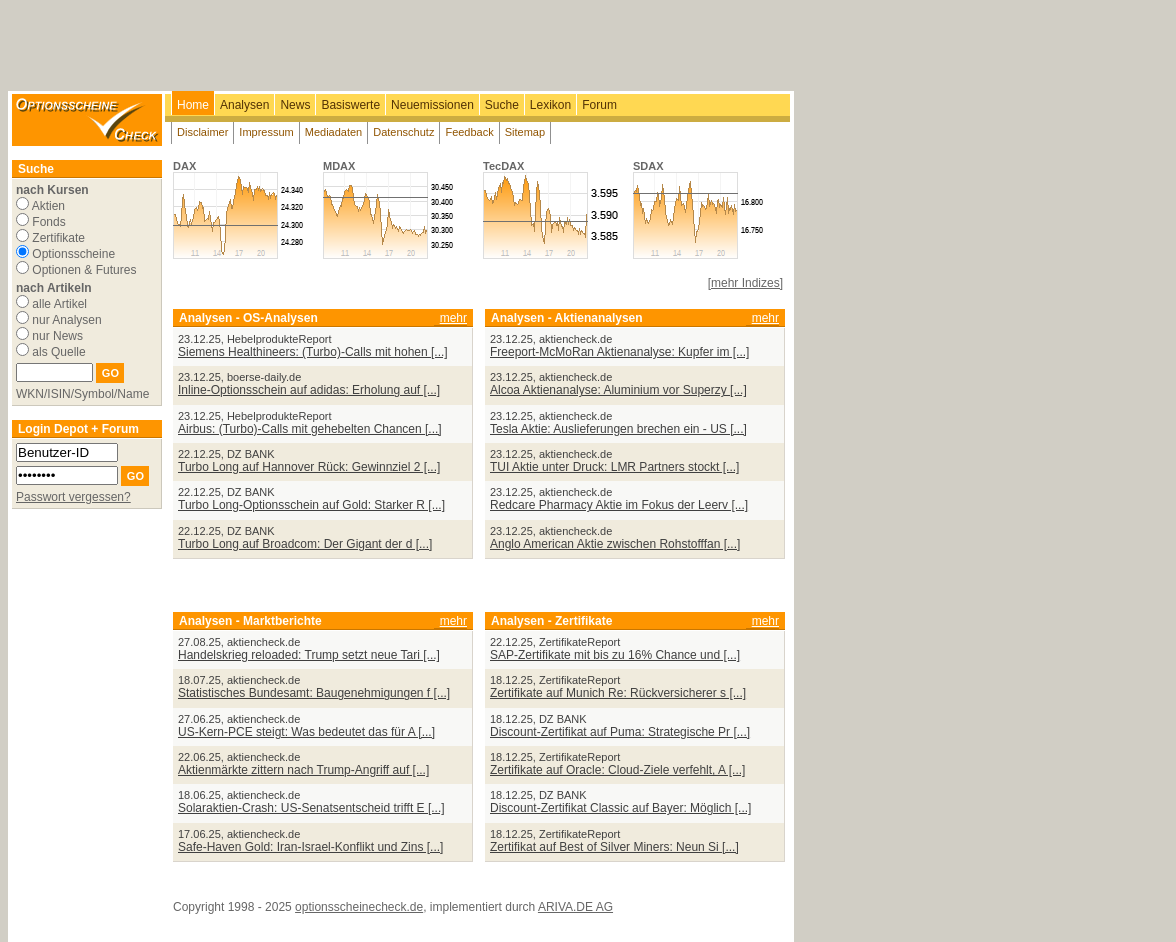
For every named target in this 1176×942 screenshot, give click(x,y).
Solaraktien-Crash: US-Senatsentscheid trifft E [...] (311, 808)
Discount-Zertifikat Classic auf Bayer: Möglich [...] (620, 808)
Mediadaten (334, 132)
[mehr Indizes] (745, 283)
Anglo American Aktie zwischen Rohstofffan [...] (615, 544)
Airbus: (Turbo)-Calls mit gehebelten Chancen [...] (310, 429)
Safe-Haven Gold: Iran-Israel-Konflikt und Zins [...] (310, 847)
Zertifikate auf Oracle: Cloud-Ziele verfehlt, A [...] (617, 770)
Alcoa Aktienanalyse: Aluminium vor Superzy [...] (618, 390)
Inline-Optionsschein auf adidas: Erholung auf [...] (309, 390)
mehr (453, 318)
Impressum (266, 132)
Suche (502, 105)
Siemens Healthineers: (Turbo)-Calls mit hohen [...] (313, 352)
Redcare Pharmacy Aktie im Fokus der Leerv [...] (619, 505)
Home (193, 105)
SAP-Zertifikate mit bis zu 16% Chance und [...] (615, 655)
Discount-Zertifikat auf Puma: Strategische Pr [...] (620, 732)
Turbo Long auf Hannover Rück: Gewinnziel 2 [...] (309, 467)
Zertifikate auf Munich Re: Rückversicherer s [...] (618, 693)
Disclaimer (202, 132)
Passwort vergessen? (73, 497)
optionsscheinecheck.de (359, 907)
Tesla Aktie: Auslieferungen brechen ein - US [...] (618, 429)
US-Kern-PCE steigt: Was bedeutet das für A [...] (306, 732)
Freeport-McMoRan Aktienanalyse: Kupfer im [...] (619, 352)
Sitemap (525, 132)
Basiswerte (350, 105)
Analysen (244, 105)
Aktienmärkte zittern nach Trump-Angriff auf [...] (303, 770)
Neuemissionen (432, 105)
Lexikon (550, 105)
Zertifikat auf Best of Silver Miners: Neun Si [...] (614, 847)
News (295, 105)
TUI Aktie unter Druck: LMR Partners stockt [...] (614, 467)
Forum (599, 105)
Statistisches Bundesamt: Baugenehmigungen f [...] (314, 693)
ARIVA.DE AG (575, 907)
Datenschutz (403, 132)
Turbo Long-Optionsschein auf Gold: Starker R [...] (311, 505)
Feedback (469, 132)
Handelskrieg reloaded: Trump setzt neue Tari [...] (309, 655)
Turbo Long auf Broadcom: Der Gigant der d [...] (305, 544)
